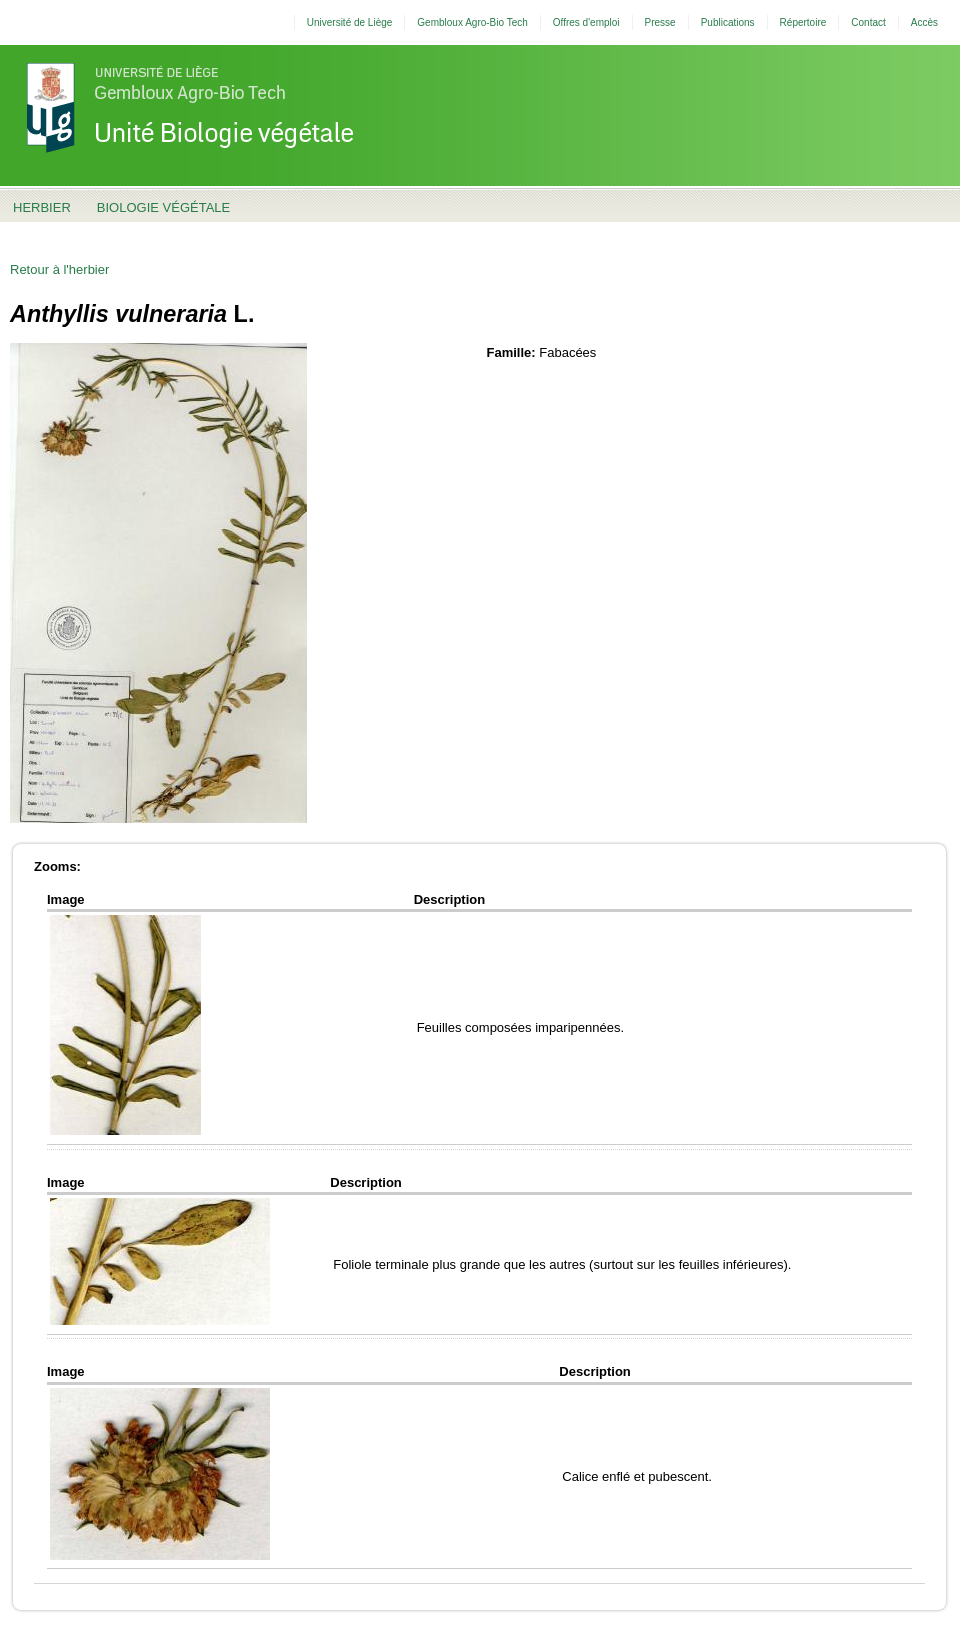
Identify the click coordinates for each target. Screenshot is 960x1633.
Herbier (42, 207)
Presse (660, 22)
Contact (868, 22)
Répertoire (803, 22)
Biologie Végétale (163, 207)
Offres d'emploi (586, 22)
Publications (728, 22)
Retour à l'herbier (59, 269)
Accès (924, 22)
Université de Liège (350, 22)
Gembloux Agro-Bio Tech (472, 22)
